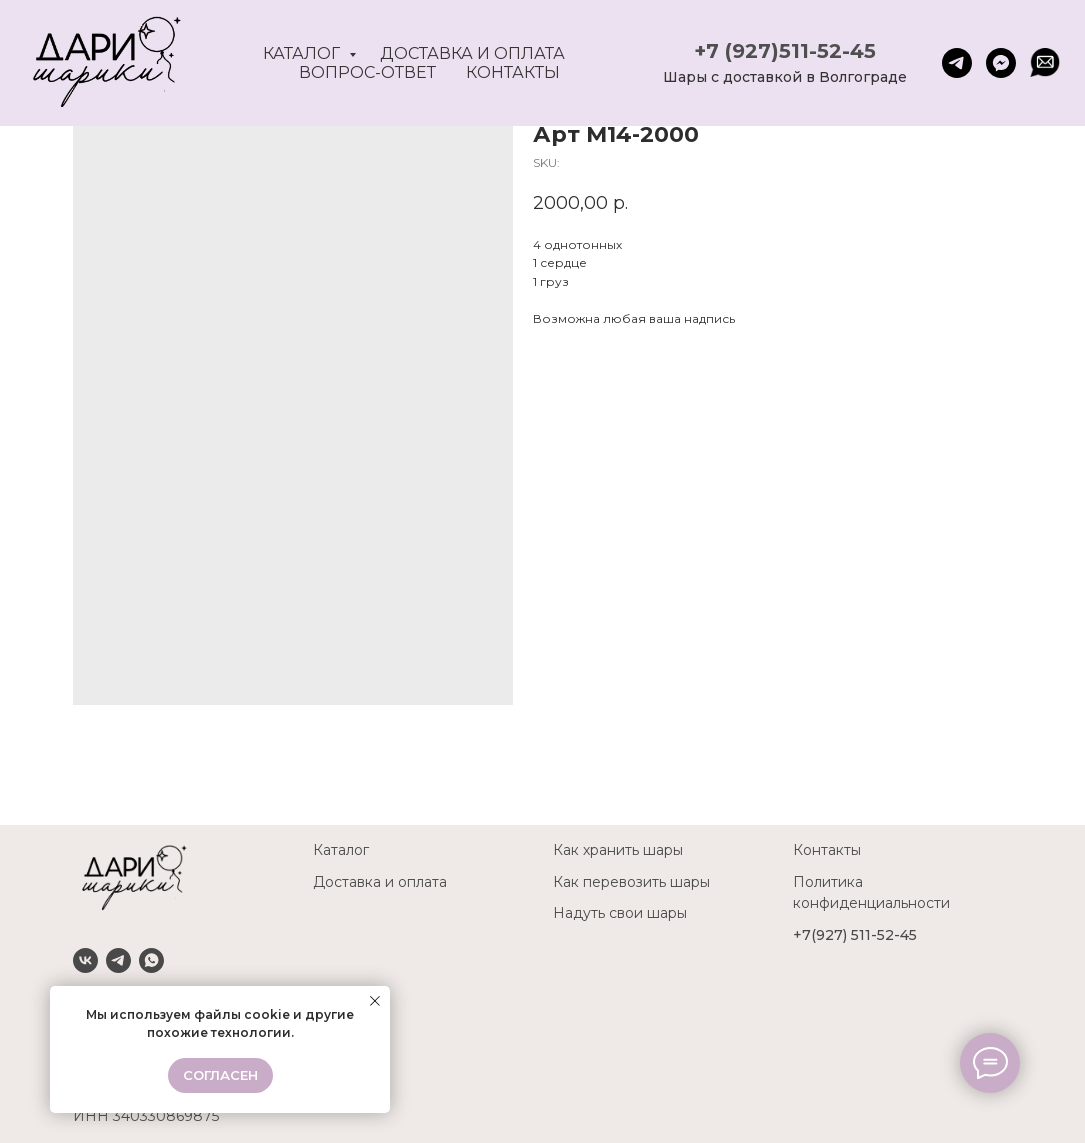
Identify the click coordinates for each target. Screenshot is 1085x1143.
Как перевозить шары (631, 882)
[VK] (85, 960)
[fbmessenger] (1001, 63)
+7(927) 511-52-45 (855, 935)
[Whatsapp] (151, 960)
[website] (1045, 63)
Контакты (513, 72)
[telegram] (957, 63)
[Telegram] (118, 960)
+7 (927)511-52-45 (785, 51)
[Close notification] (375, 1001)
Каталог (303, 53)
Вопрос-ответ (367, 72)
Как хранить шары (618, 850)
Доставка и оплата (472, 53)
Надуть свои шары (620, 913)
